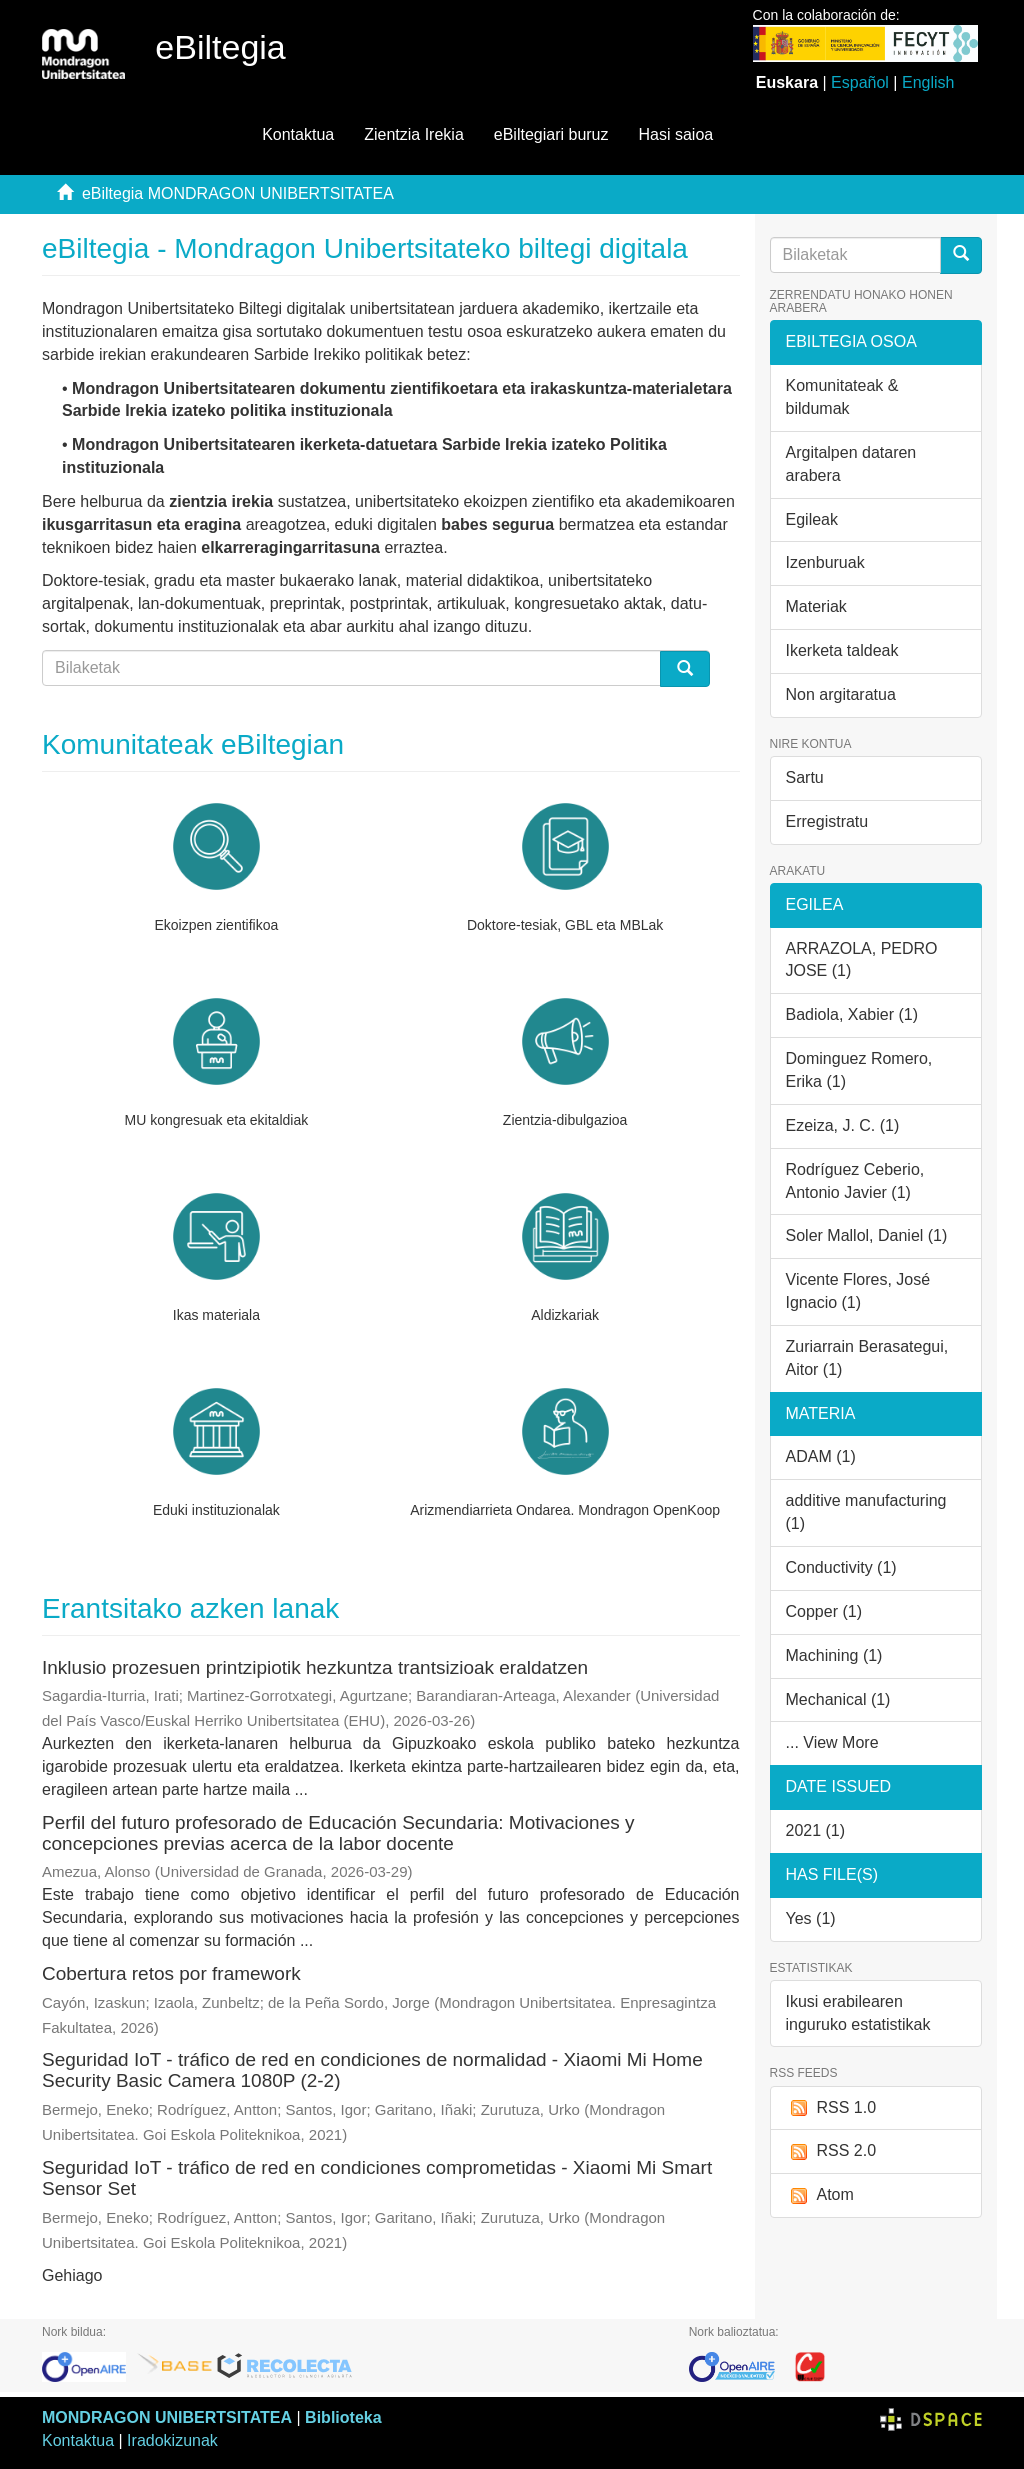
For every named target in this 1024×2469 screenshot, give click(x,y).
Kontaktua (298, 134)
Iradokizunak (172, 2440)
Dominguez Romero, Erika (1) (859, 1070)
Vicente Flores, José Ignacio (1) (858, 1291)
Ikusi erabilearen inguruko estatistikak (858, 2013)
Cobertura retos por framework (171, 1973)
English (928, 82)
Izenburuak (825, 562)
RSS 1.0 (831, 2108)
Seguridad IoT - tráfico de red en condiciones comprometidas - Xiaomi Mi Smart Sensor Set (377, 2178)
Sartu (805, 777)
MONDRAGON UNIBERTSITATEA (167, 2417)
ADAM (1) (821, 1456)
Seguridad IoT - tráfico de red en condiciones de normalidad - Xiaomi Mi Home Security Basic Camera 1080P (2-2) (372, 2070)
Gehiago (72, 2275)
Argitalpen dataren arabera (851, 464)
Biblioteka (343, 2417)
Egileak (812, 519)
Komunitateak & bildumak (842, 397)
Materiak (816, 606)
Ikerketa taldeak (842, 650)
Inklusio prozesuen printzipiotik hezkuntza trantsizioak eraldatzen (315, 1667)
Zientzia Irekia (414, 134)
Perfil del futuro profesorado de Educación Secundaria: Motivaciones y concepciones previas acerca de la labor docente (338, 1833)
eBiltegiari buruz (551, 134)
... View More (832, 1742)
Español (860, 82)
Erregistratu (827, 821)
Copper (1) (824, 1611)
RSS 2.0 (831, 2151)
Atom (820, 2195)
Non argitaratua (841, 694)
